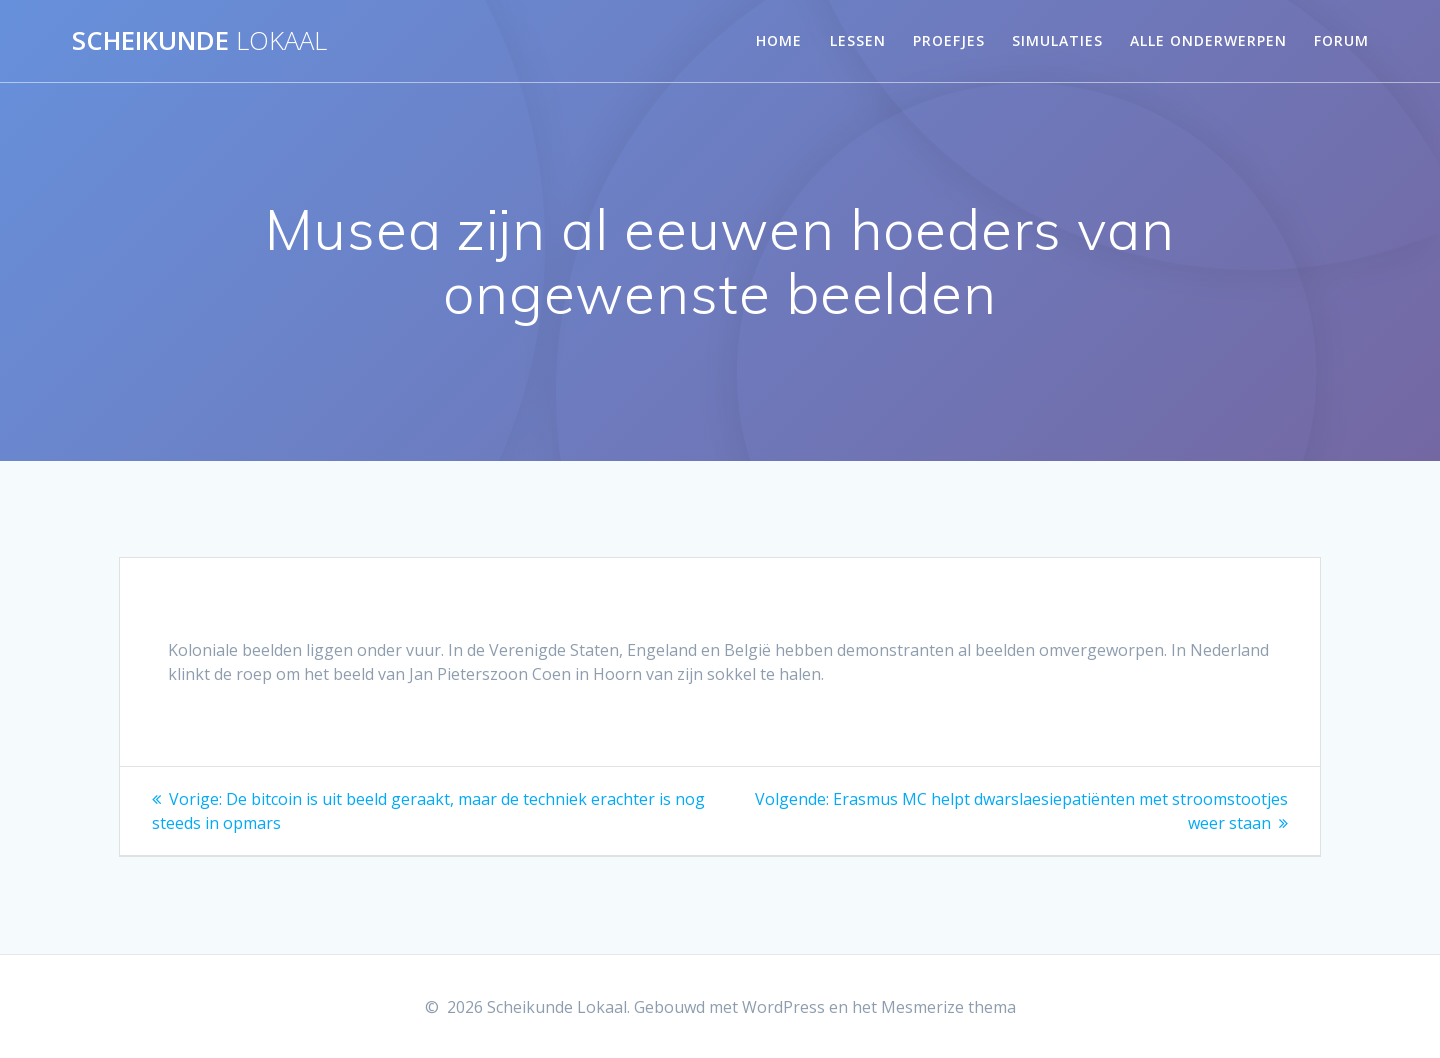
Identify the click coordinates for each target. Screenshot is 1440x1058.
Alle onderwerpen (1208, 40)
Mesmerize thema (948, 1007)
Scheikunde (199, 41)
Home (779, 40)
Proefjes (949, 40)
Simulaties (1057, 40)
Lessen (858, 40)
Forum (1341, 40)
